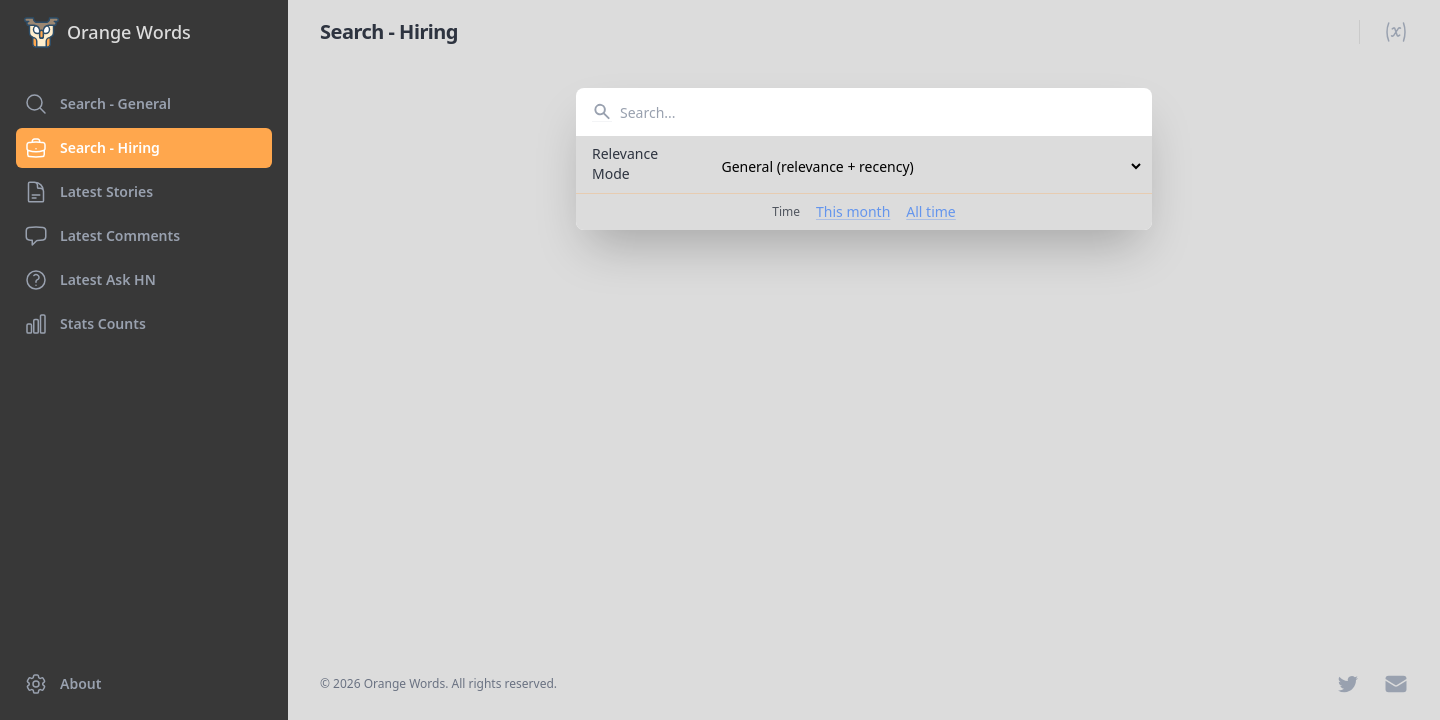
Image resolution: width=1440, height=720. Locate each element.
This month (853, 211)
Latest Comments (102, 236)
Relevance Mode (625, 163)
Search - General (97, 104)
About (62, 684)
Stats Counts (85, 324)
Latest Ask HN (90, 280)
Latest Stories (88, 192)
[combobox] (864, 112)
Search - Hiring (92, 148)
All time (930, 211)
